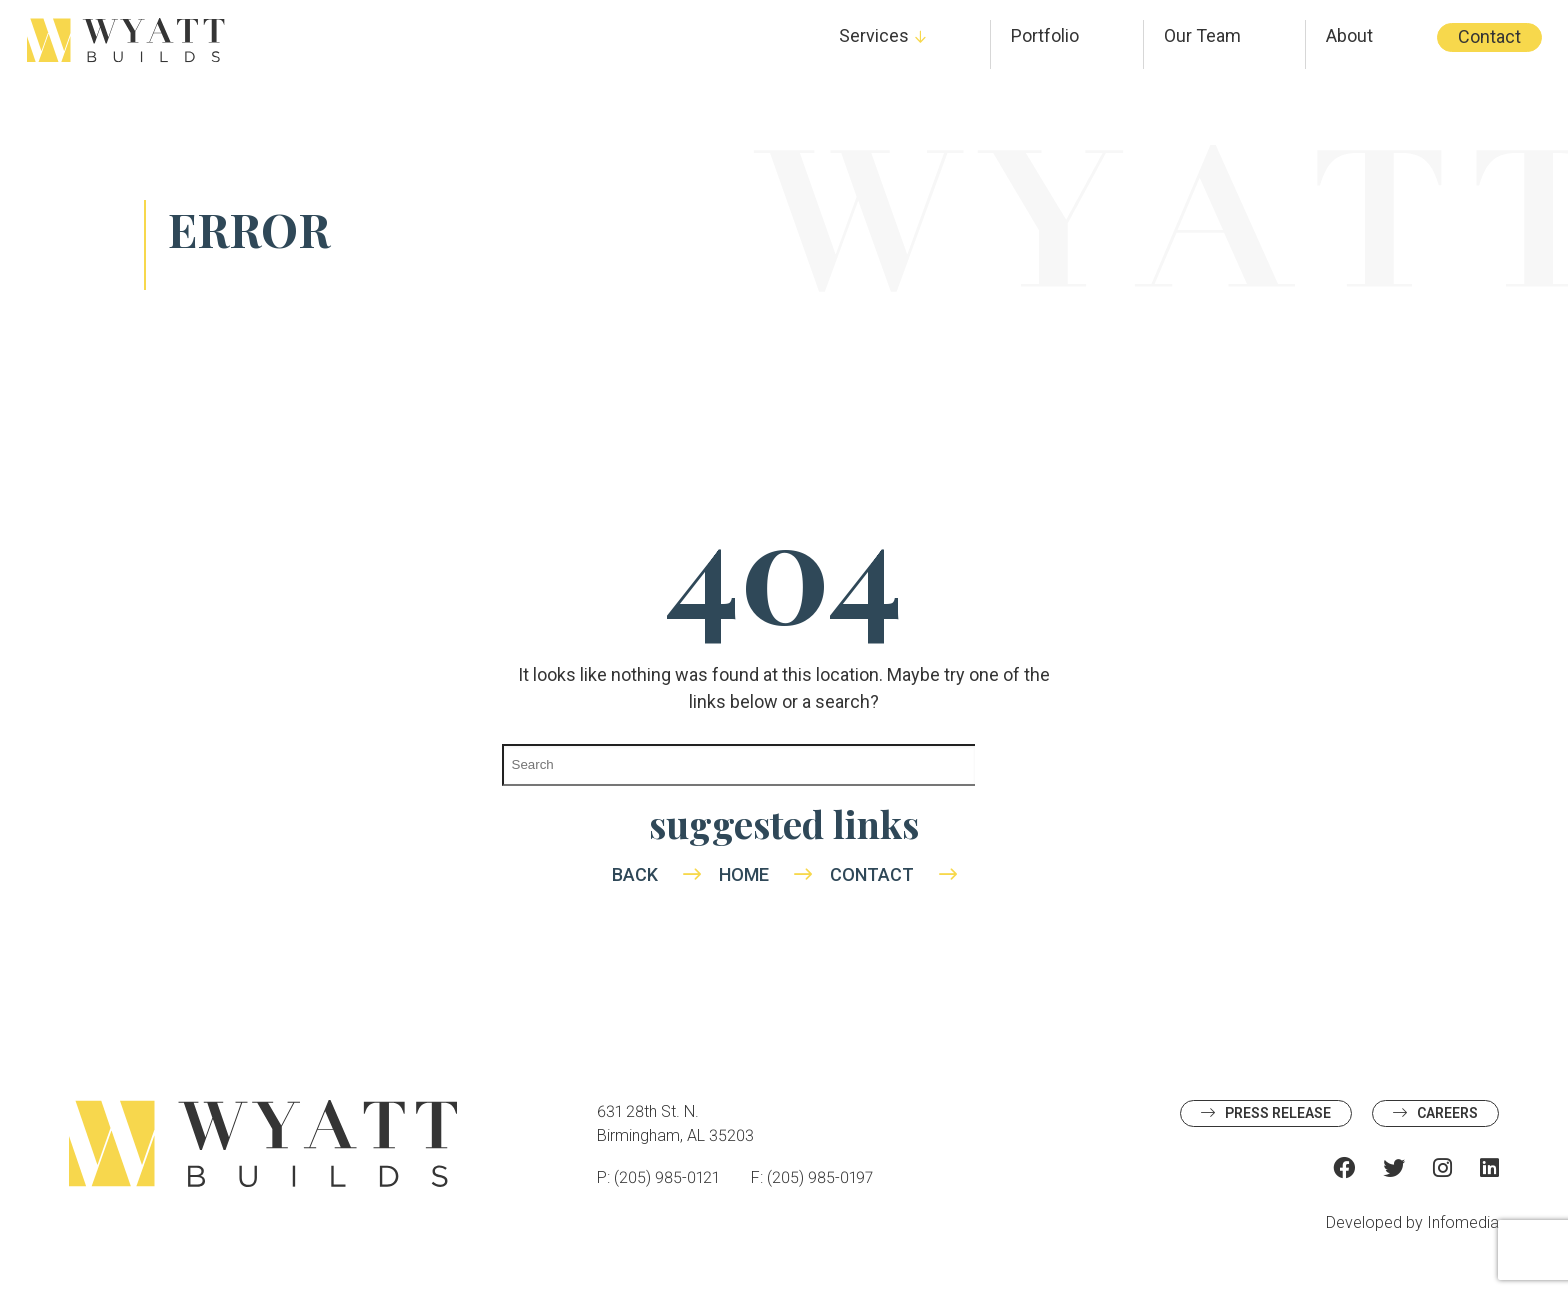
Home (744, 875)
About (1349, 35)
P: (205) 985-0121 (658, 1177)
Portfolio (1045, 35)
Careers (1447, 1113)
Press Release (1278, 1113)
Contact (1489, 36)
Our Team (1202, 35)
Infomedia (1463, 1222)
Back (635, 875)
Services (874, 35)
